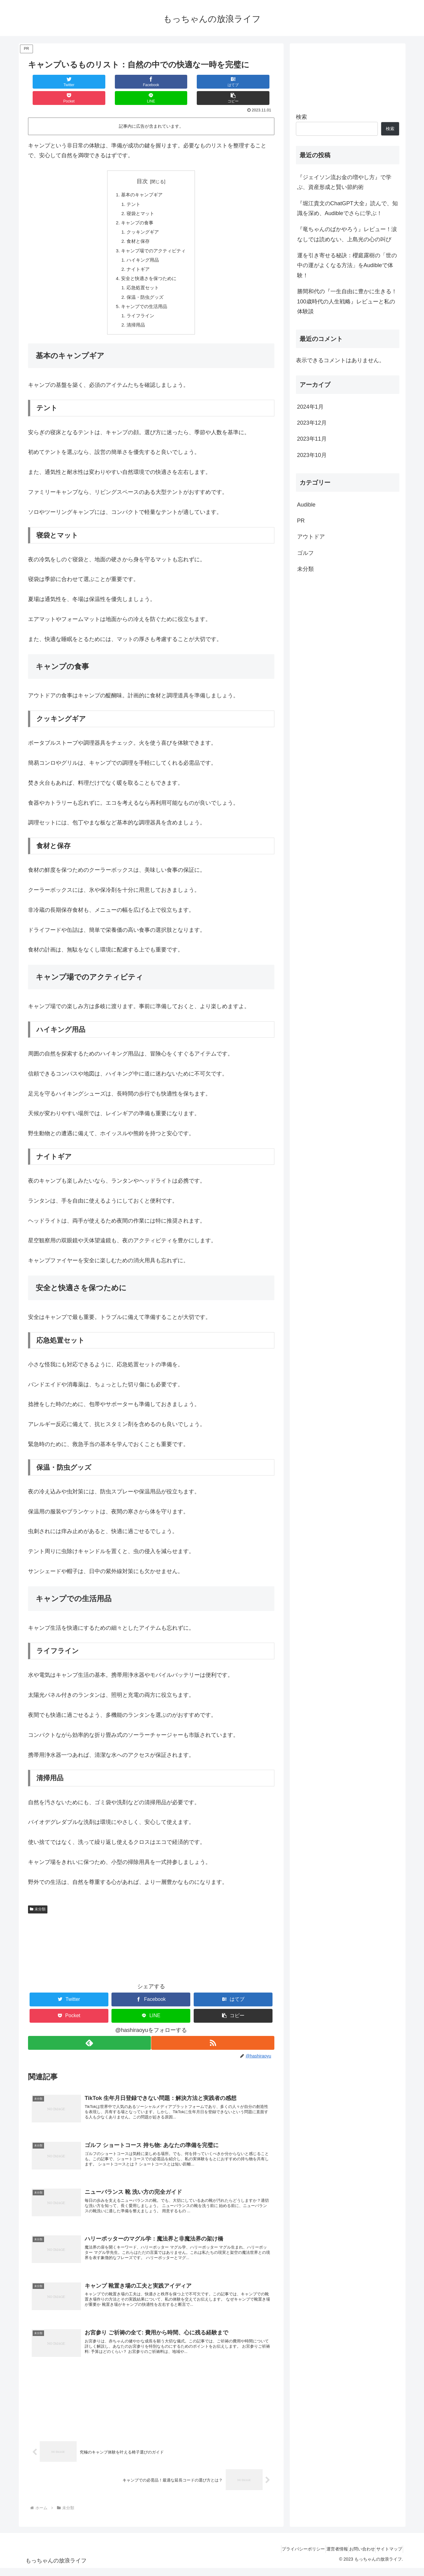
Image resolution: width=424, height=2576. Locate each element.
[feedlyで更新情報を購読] (89, 2037)
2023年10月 (312, 455)
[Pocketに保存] (171, 82)
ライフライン (140, 308)
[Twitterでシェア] (48, 82)
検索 (301, 117)
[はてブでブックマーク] (130, 82)
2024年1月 (310, 407)
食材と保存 (137, 228)
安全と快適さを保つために (148, 268)
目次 (142, 165)
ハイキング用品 (142, 248)
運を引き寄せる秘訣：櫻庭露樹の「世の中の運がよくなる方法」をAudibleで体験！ (347, 265)
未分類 (38, 1903)
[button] (253, 82)
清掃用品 (135, 318)
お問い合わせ (354, 2556)
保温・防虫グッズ (144, 288)
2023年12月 (312, 423)
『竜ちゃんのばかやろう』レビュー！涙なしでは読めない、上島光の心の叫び (347, 234)
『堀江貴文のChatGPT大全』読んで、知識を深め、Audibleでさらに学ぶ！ (347, 208)
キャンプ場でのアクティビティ (153, 239)
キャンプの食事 (136, 209)
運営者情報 (324, 2556)
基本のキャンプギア (141, 179)
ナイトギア (137, 258)
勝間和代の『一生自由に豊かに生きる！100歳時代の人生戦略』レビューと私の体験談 (347, 301)
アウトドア (311, 537)
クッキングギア (142, 219)
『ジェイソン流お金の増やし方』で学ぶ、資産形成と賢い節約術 (344, 182)
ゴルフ (305, 553)
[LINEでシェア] (212, 82)
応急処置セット (142, 278)
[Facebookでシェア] (89, 82)
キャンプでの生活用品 (143, 298)
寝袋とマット (140, 199)
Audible (306, 505)
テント (132, 189)
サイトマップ (387, 2556)
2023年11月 (312, 439)
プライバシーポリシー (285, 2556)
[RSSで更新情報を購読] (213, 2037)
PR (301, 521)
